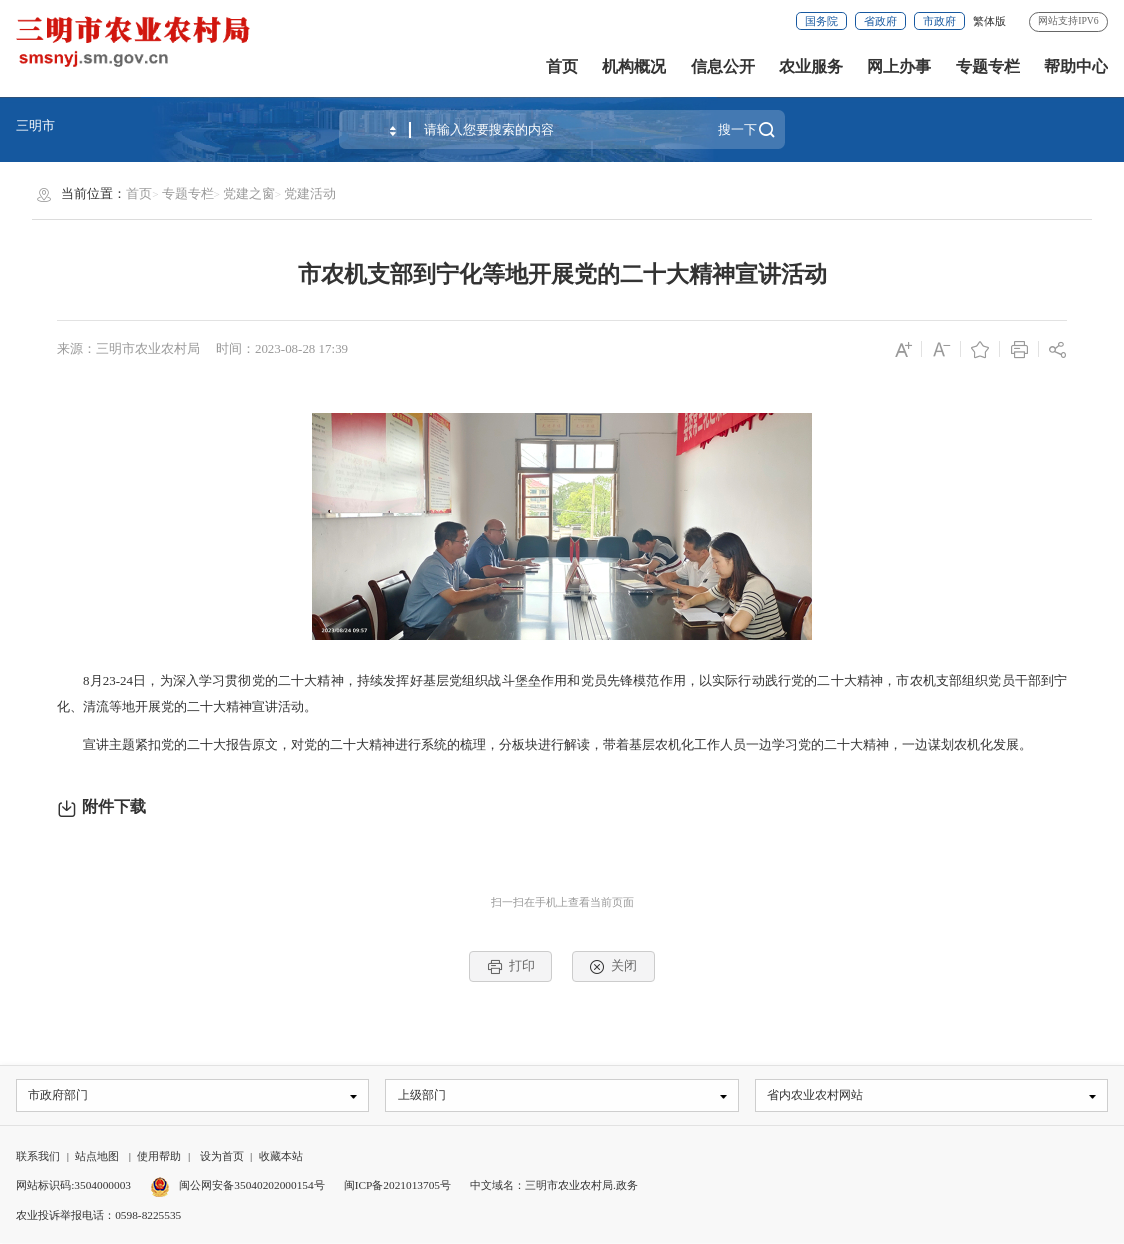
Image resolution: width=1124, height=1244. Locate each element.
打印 (511, 966)
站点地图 (97, 1158)
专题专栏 (988, 67)
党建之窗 (249, 193)
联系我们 (38, 1158)
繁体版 (989, 21)
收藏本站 (281, 1158)
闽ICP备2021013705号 (397, 1187)
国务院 (821, 21)
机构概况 (634, 67)
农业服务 (811, 67)
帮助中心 (1076, 67)
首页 (562, 67)
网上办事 (899, 67)
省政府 (880, 21)
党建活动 (310, 193)
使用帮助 (159, 1158)
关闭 (613, 966)
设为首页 (222, 1158)
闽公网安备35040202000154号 (237, 1187)
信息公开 (723, 67)
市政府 (939, 21)
